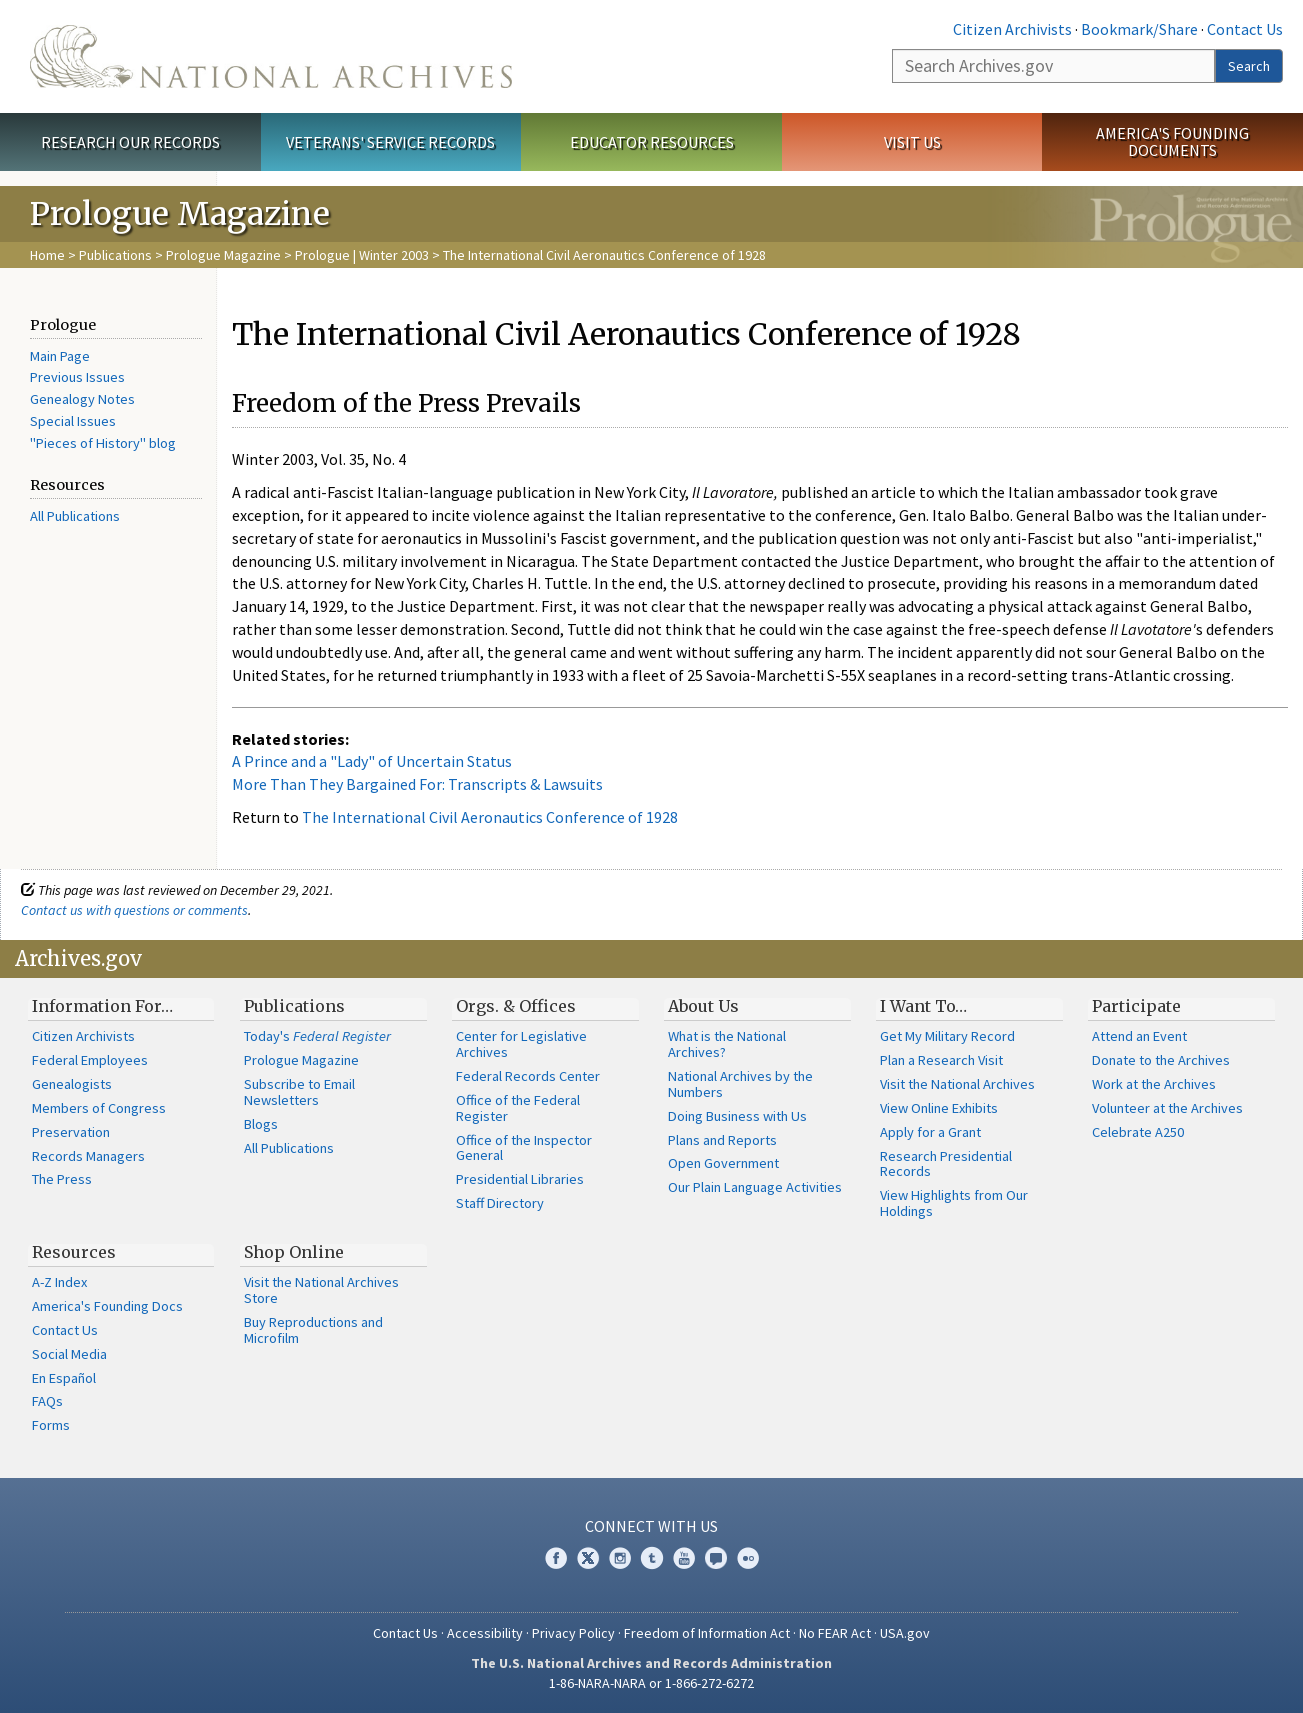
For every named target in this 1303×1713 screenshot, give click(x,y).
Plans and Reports (722, 1140)
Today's (317, 1036)
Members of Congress (99, 1108)
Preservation (71, 1132)
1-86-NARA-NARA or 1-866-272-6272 (651, 1683)
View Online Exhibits (939, 1108)
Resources (74, 1252)
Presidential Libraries (520, 1179)
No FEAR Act (835, 1633)
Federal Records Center (528, 1076)
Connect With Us (651, 1526)
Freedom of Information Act (707, 1633)
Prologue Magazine (223, 255)
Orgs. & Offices (516, 1006)
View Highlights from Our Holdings (954, 1203)
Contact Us (1245, 29)
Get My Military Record (947, 1036)
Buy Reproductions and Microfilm (313, 1330)
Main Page (60, 356)
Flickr (748, 1558)
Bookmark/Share (1139, 29)
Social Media (69, 1354)
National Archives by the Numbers (740, 1084)
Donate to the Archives (1161, 1060)
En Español (64, 1378)
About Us (703, 1006)
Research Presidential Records (946, 1164)
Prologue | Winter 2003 (362, 255)
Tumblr (652, 1558)
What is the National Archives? (727, 1044)
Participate (1136, 1006)
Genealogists (72, 1084)
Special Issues (73, 421)
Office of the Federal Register (518, 1108)
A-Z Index (59, 1282)
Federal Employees (90, 1060)
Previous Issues (77, 377)
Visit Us (912, 142)
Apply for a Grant (930, 1132)
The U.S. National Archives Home (271, 56)
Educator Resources (652, 142)
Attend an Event (1139, 1036)
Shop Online (294, 1252)
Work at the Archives (1154, 1084)
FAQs (47, 1401)
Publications (115, 255)
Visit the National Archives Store (321, 1290)
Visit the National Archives (957, 1084)
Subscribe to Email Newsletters (299, 1092)
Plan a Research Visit (941, 1060)
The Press (62, 1179)
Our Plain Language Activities (755, 1187)
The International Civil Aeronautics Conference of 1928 (490, 817)
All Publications (75, 516)
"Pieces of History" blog (103, 443)
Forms (51, 1425)
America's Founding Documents (1172, 141)
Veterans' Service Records (390, 142)
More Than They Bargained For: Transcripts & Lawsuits (417, 784)
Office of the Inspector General (524, 1148)
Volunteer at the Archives (1167, 1108)
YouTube (684, 1558)
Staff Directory (500, 1203)
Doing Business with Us (737, 1116)
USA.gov (905, 1633)
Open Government (723, 1163)
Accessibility (485, 1633)
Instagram (620, 1558)
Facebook (556, 1558)
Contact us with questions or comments (134, 910)
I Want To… (923, 1006)
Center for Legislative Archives (521, 1044)
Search (1249, 66)
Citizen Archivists (1012, 29)
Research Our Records (130, 142)
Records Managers (88, 1156)
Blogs (261, 1124)
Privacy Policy (573, 1633)
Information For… (102, 1006)
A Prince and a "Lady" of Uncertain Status (372, 761)
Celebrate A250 (1138, 1132)
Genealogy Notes (82, 399)
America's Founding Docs (107, 1306)
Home (47, 255)
